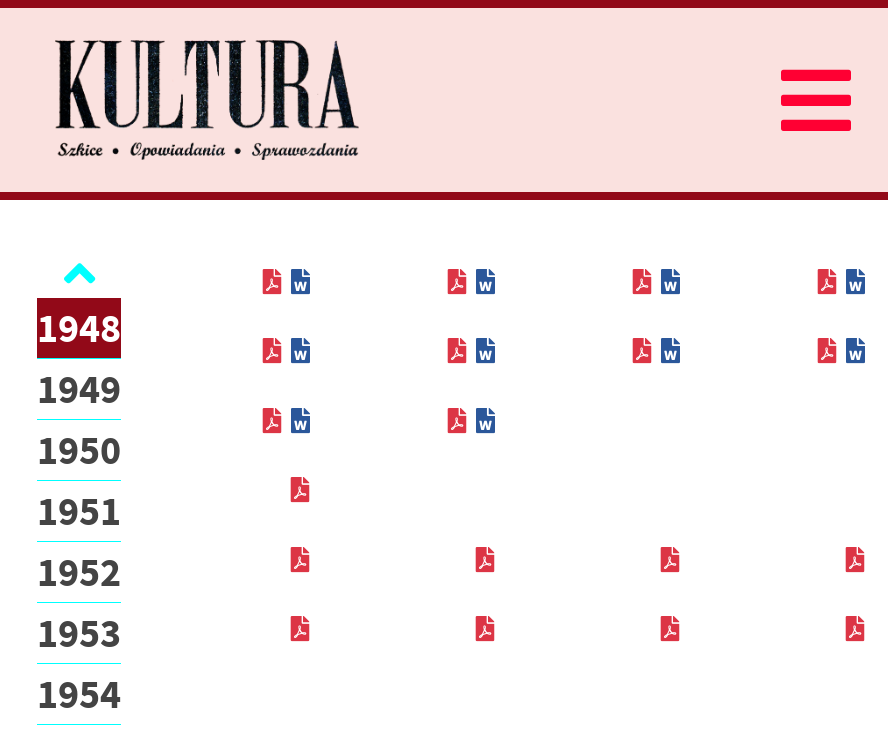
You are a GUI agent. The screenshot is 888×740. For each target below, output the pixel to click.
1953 (79, 633)
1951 (79, 511)
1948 (79, 328)
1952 (79, 572)
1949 (79, 389)
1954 (79, 694)
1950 (79, 450)
